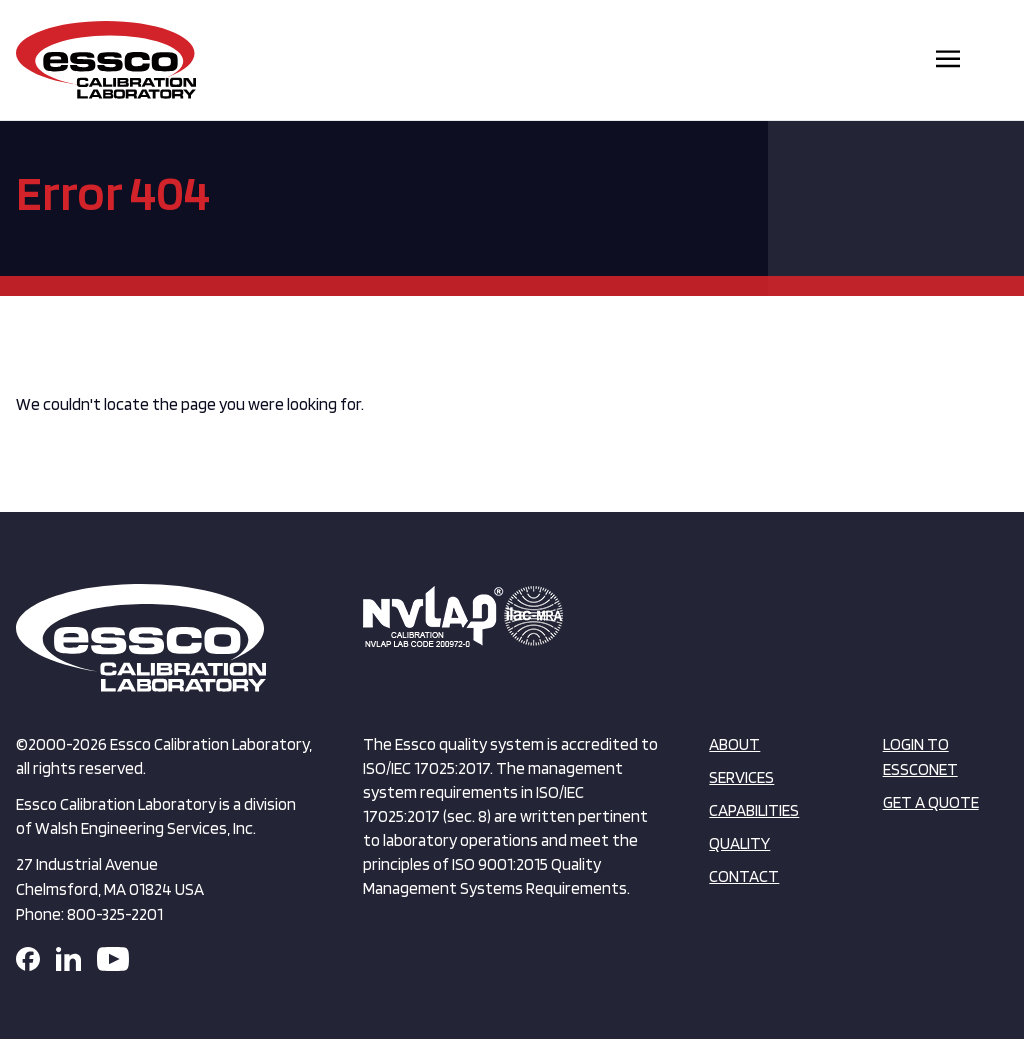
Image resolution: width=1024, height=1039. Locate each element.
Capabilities (754, 810)
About (734, 744)
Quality (739, 843)
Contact (744, 876)
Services (741, 777)
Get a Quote (931, 802)
